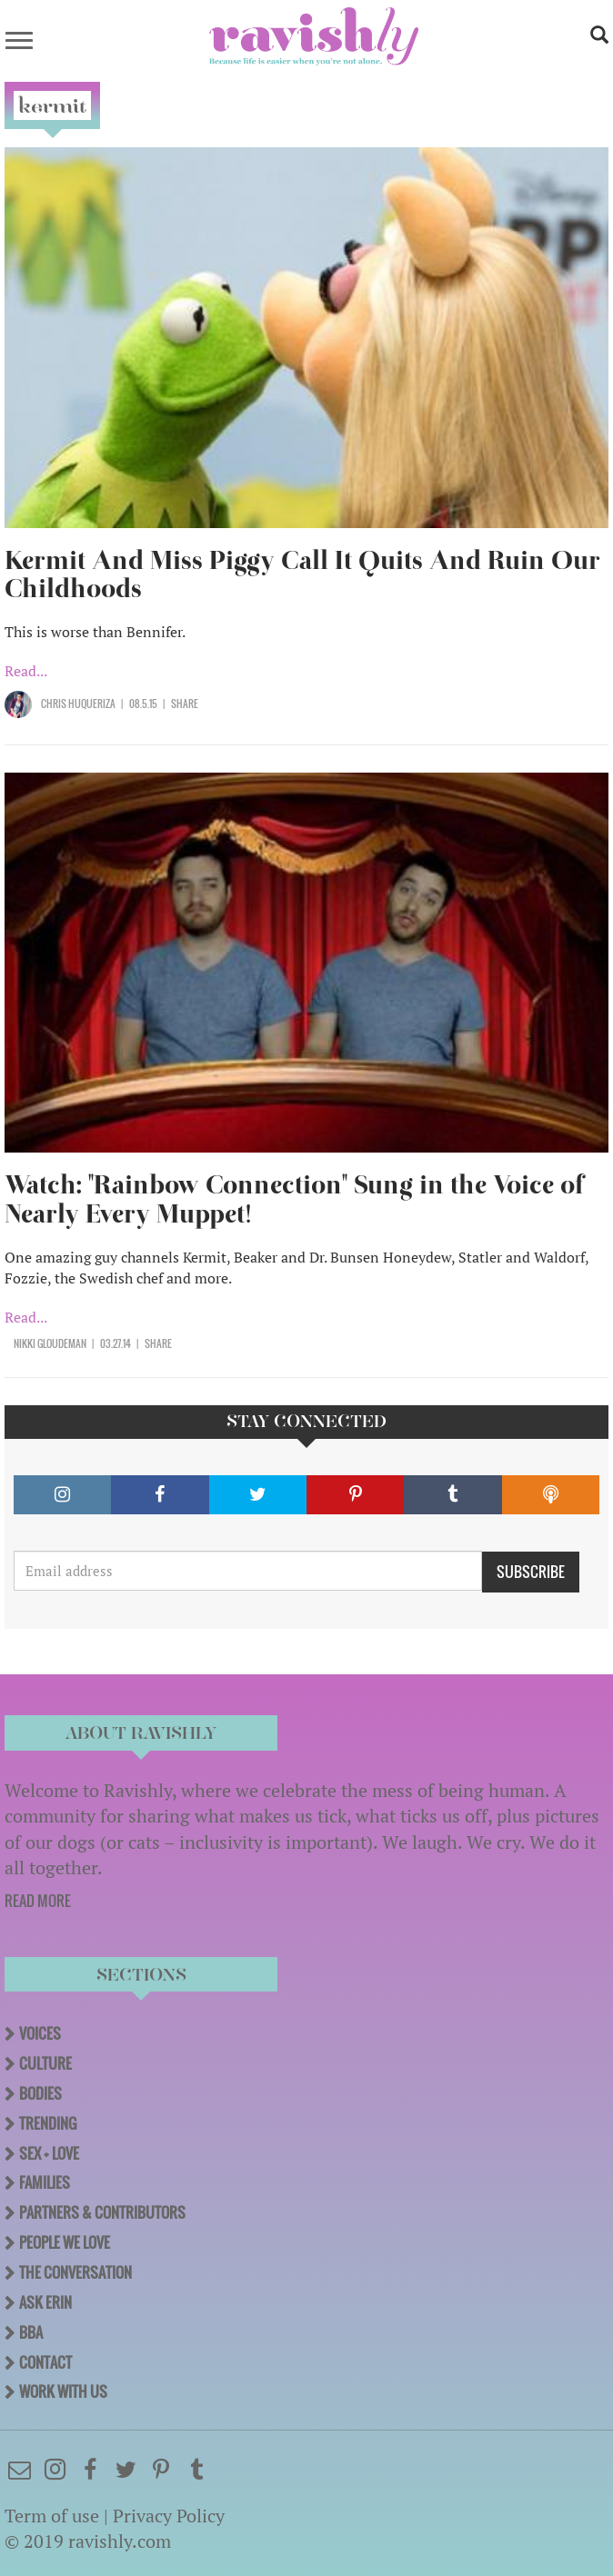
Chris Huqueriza (78, 703)
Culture (45, 2063)
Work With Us (63, 2391)
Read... (26, 671)
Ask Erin (45, 2302)
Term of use (52, 2515)
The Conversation (75, 2272)
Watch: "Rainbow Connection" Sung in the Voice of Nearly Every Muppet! (294, 1199)
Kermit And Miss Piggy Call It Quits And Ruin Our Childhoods (302, 574)
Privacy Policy (169, 2515)
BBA (31, 2332)
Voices (40, 2033)
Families (44, 2182)
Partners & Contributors (102, 2212)
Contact (45, 2362)
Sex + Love (49, 2153)
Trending (47, 2123)
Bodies (40, 2093)
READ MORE (38, 1901)
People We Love (64, 2242)
